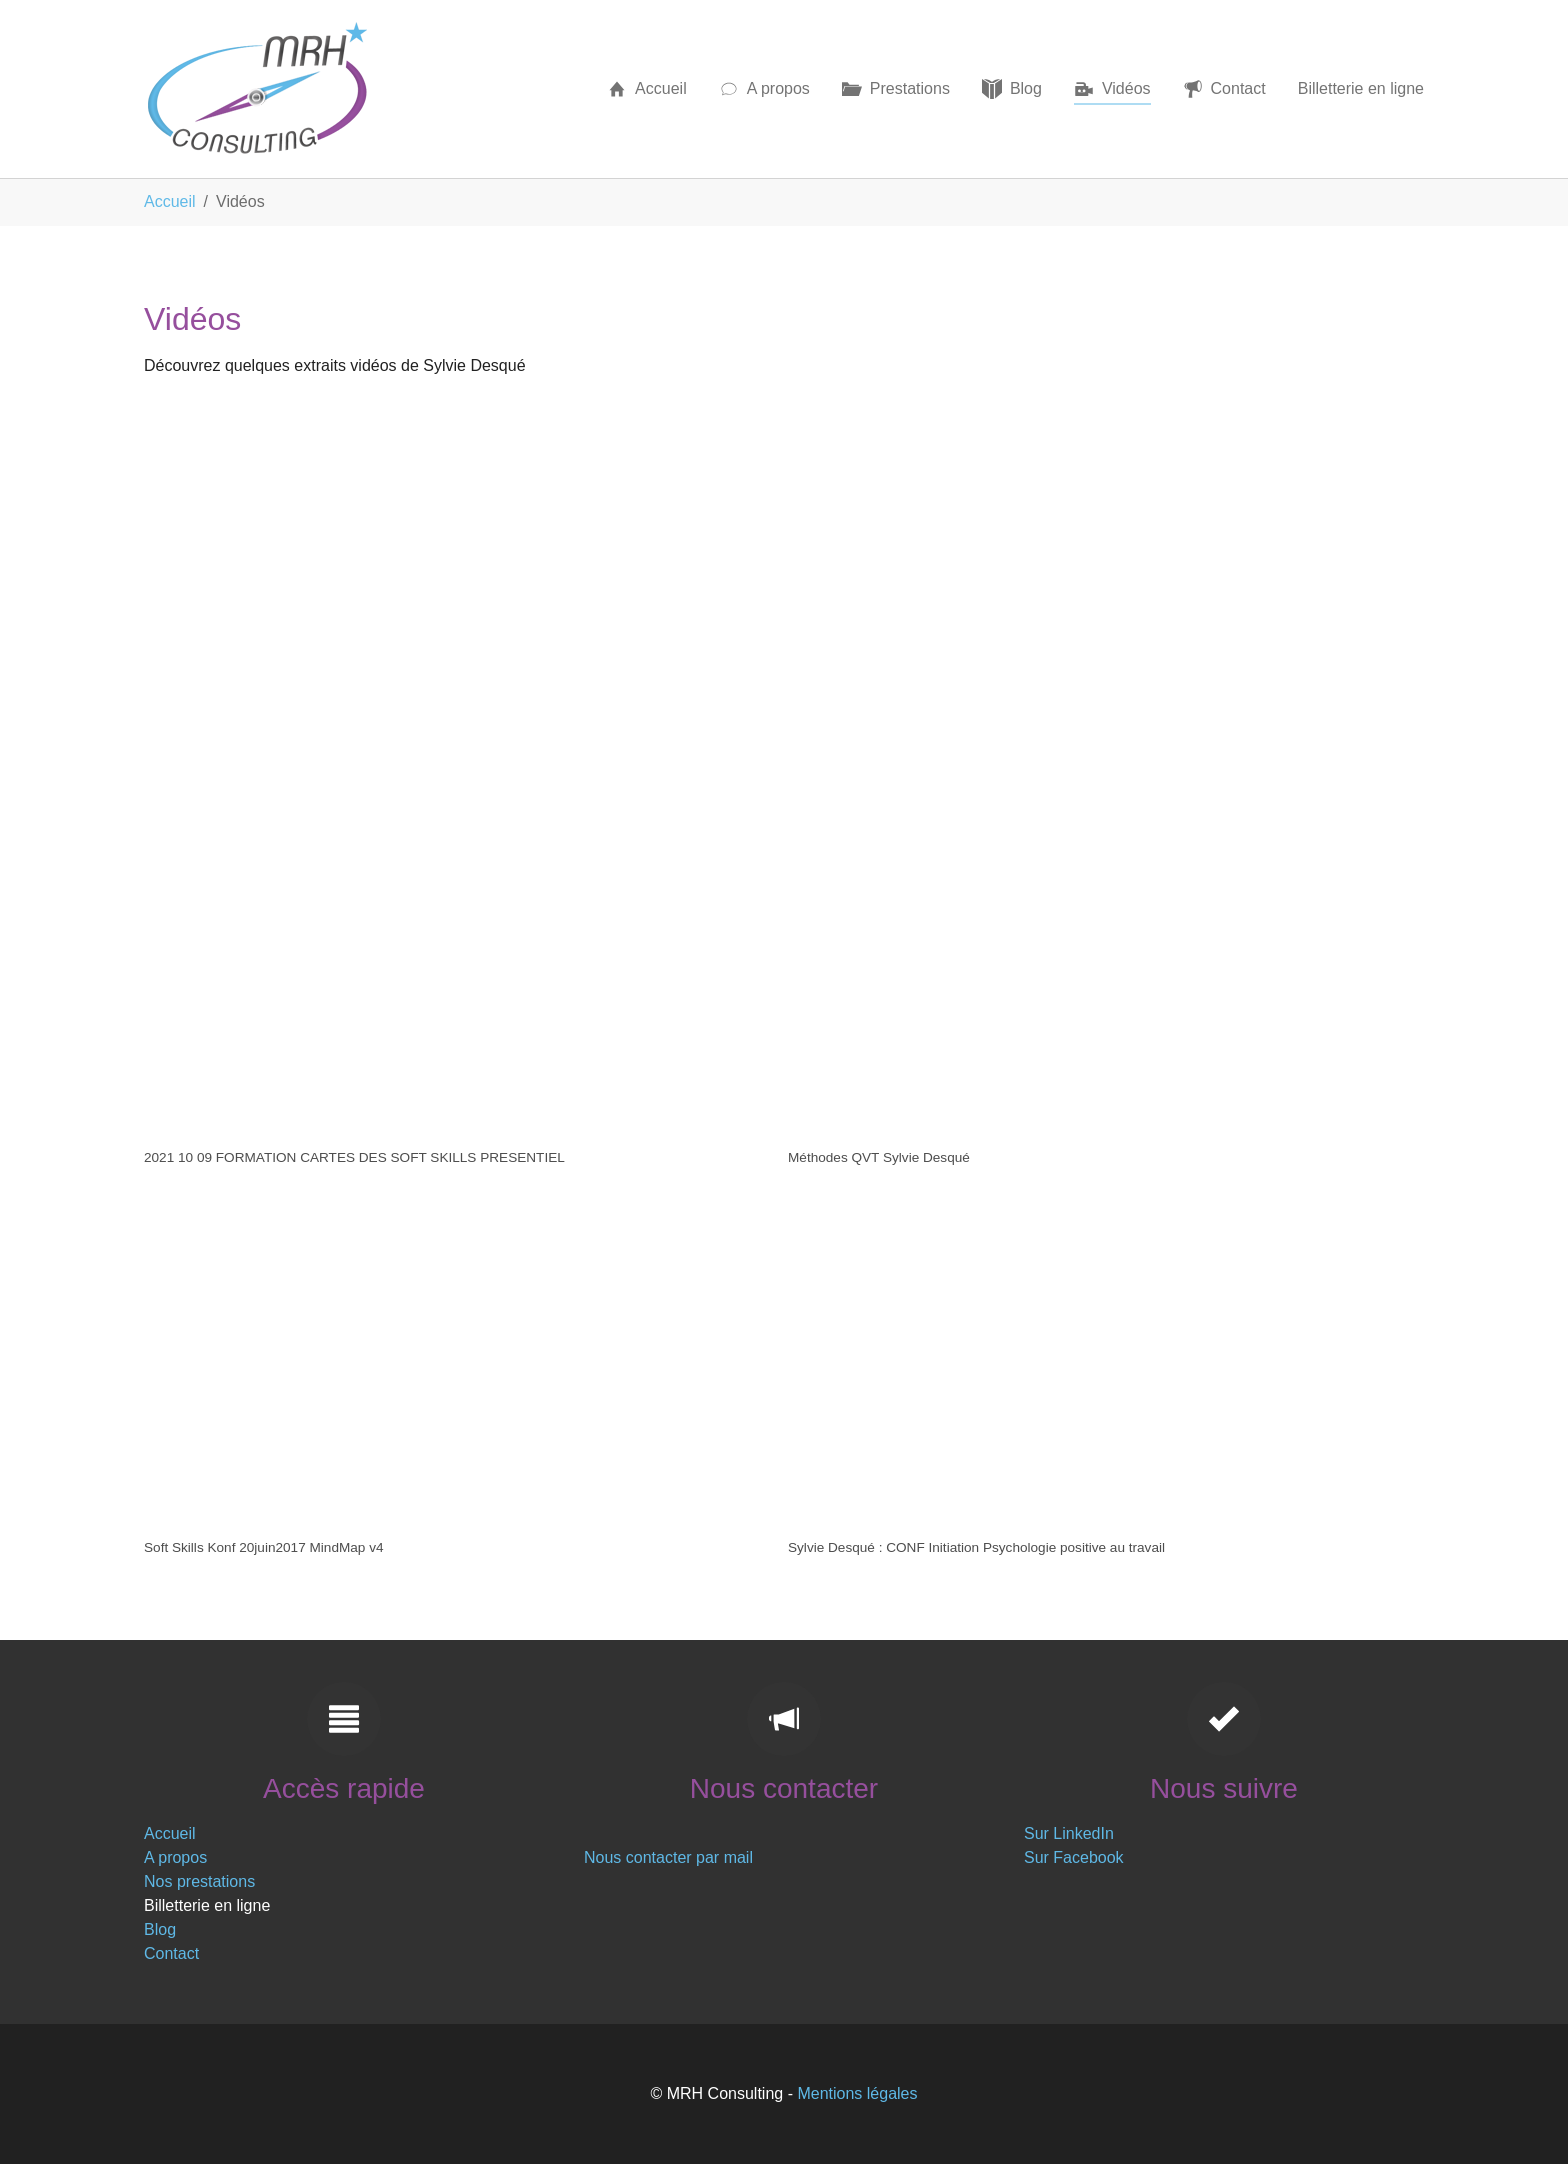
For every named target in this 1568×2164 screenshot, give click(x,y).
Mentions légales (857, 2093)
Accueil (170, 1833)
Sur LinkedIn (1069, 1833)
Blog (160, 1929)
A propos (175, 1857)
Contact (171, 1953)
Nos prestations (199, 1881)
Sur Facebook (1074, 1857)
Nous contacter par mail (668, 1857)
